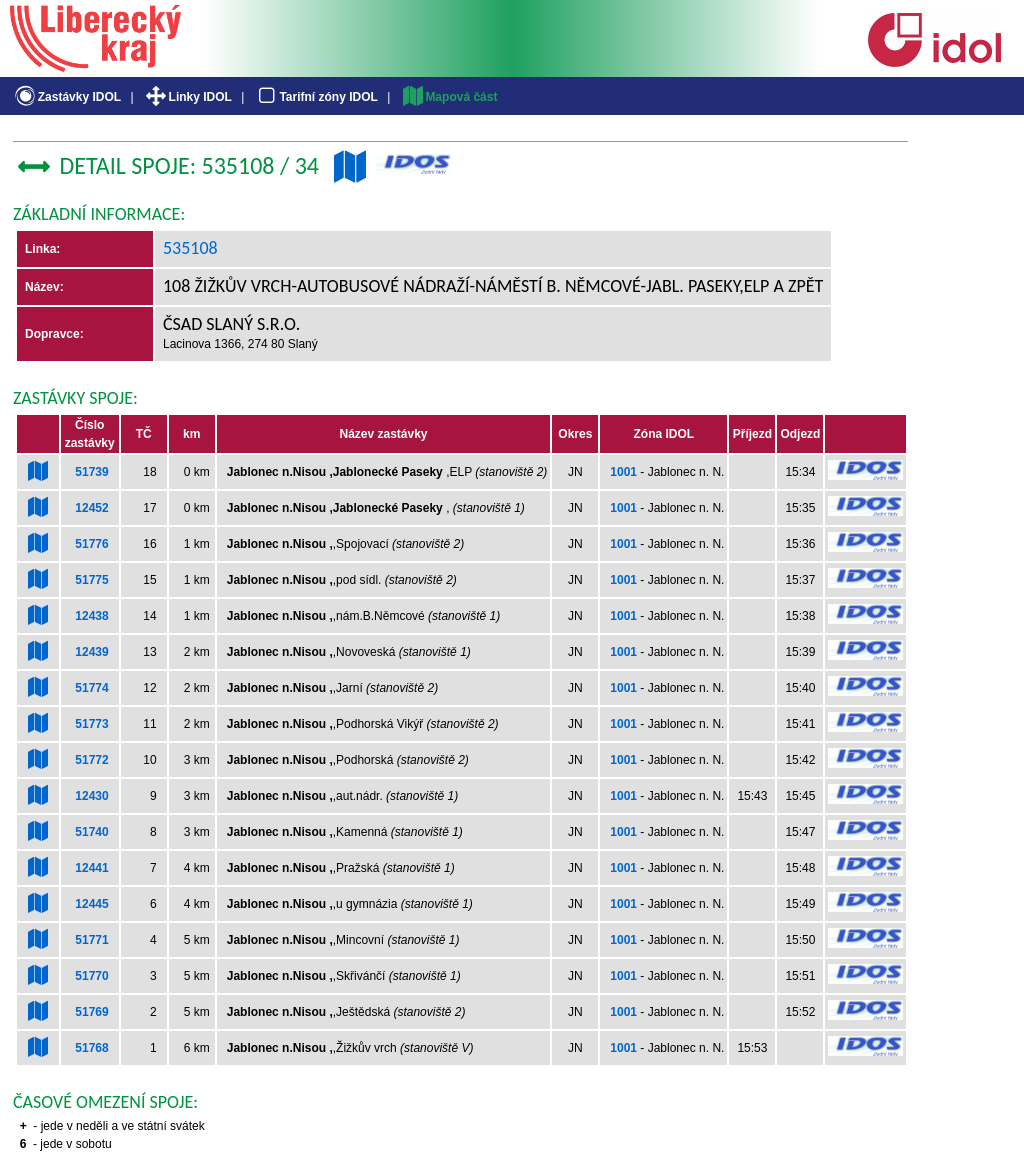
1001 (623, 472)
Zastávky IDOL (66, 97)
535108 (190, 248)
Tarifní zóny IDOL (316, 97)
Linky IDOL (187, 97)
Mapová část (449, 97)
